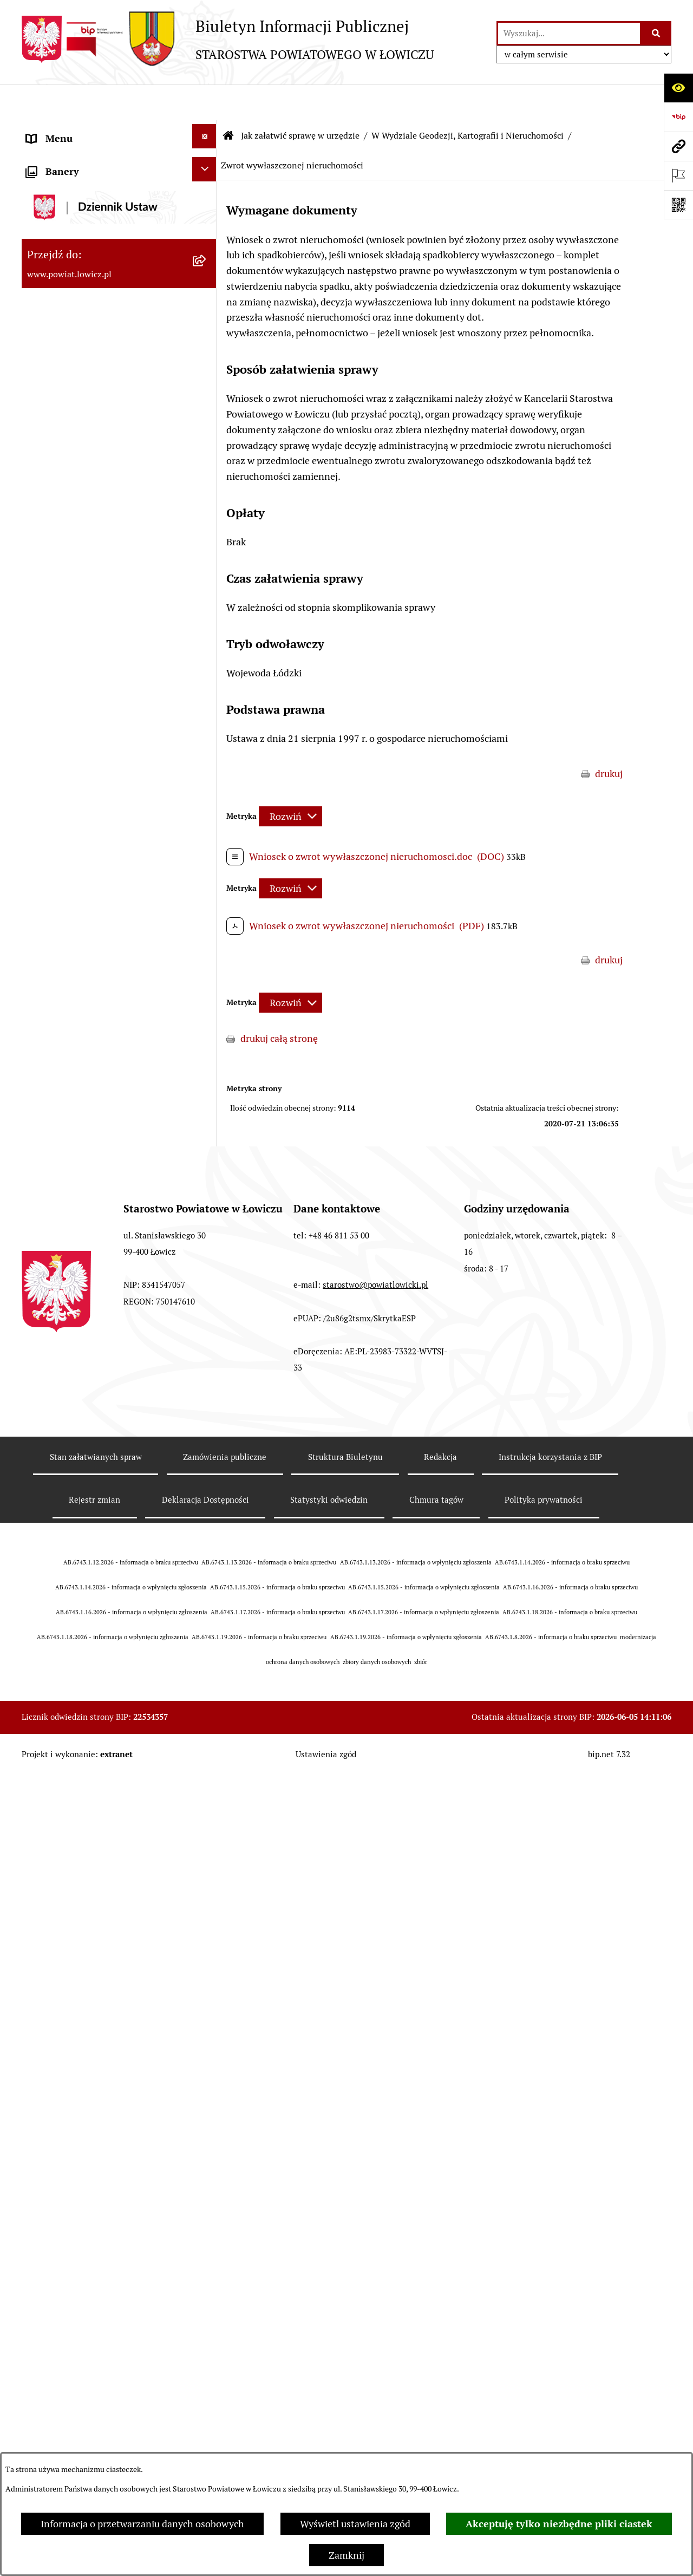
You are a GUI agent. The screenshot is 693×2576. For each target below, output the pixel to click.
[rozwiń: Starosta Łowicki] (207, 260)
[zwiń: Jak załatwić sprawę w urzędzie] (207, 543)
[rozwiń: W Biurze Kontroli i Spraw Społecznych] (207, 2274)
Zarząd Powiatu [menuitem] (60, 233)
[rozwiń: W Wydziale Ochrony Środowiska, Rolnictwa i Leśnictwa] (207, 651)
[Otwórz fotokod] (678, 204)
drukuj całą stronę (279, 1002)
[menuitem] (119, 168)
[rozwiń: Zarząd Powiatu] (207, 231)
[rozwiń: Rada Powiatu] (207, 407)
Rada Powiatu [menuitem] (55, 408)
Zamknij (346, 2555)
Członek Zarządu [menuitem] (63, 321)
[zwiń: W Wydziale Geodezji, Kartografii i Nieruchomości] (207, 707)
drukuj (609, 738)
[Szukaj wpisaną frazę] (656, 33)
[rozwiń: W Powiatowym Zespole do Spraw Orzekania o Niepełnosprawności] (207, 2405)
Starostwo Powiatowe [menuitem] (73, 486)
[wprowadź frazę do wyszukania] (569, 33)
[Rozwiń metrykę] (290, 781)
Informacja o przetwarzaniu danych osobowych (142, 2524)
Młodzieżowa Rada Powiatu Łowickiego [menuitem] (85, 448)
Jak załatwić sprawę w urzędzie (300, 100)
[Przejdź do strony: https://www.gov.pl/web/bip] (678, 117)
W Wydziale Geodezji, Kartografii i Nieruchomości (467, 100)
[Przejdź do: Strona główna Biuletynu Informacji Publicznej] (228, 100)
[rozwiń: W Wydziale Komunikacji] (207, 2182)
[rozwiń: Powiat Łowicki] (207, 202)
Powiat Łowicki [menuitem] (58, 204)
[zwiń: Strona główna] (207, 130)
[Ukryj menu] (204, 100)
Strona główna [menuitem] (58, 132)
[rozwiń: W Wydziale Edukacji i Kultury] (207, 615)
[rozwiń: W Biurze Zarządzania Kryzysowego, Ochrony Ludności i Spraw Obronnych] (207, 2329)
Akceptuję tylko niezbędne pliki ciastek (559, 2524)
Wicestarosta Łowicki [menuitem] (72, 291)
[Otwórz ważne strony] (678, 175)
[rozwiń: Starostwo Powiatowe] (207, 485)
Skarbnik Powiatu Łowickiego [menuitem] (89, 379)
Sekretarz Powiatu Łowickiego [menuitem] (90, 350)
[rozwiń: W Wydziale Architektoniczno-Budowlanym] (207, 2218)
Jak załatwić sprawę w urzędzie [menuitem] (92, 545)
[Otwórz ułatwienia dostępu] (678, 87)
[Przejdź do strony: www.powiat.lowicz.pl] (678, 146)
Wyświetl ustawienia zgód (355, 2524)
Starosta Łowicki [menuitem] (62, 262)
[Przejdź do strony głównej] (228, 39)
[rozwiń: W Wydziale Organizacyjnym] (207, 579)
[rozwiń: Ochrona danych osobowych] (207, 514)
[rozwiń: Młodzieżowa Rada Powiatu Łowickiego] (207, 436)
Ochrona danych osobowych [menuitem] (87, 516)
